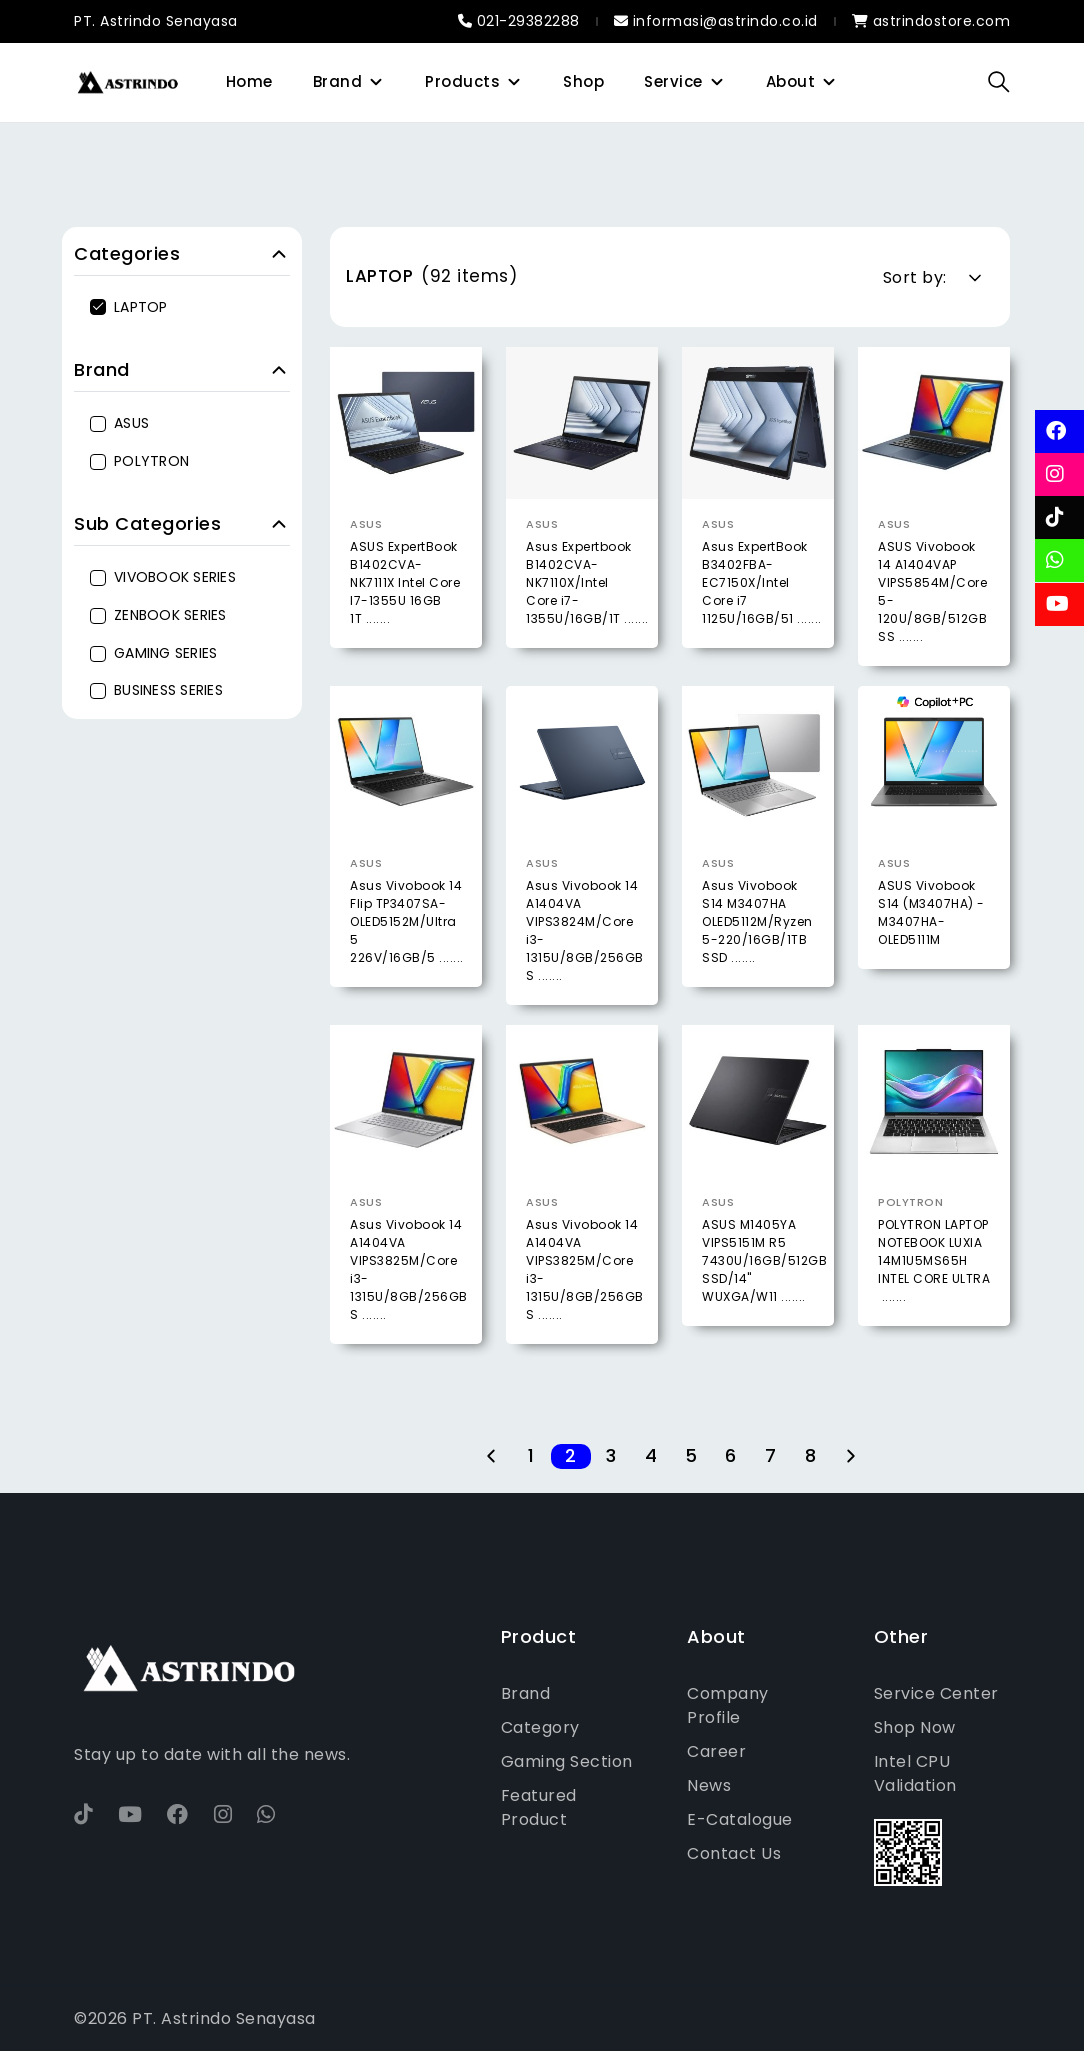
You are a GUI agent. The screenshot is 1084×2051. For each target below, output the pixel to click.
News (709, 1785)
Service (673, 81)
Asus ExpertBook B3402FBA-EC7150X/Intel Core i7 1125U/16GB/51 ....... (762, 582)
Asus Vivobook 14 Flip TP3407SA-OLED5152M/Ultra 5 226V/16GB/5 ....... (407, 967)
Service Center (936, 1693)
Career (716, 1751)
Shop (583, 81)
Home (249, 81)
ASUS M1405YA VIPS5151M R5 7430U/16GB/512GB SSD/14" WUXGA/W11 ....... (764, 1306)
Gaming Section (567, 1761)
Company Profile (728, 1705)
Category (540, 1727)
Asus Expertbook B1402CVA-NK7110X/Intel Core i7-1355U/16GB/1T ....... (587, 582)
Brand (338, 81)
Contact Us (734, 1853)
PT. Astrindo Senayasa (156, 21)
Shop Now (915, 1727)
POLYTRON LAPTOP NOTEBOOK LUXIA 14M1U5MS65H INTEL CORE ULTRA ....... (934, 1306)
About (791, 81)
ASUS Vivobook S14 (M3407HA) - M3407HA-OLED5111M (931, 958)
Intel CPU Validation (915, 1773)
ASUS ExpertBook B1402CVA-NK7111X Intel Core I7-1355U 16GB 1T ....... (405, 582)
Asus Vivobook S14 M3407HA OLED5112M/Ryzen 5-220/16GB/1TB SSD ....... (757, 967)
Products (462, 81)
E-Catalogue (740, 1819)
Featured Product (539, 1807)
